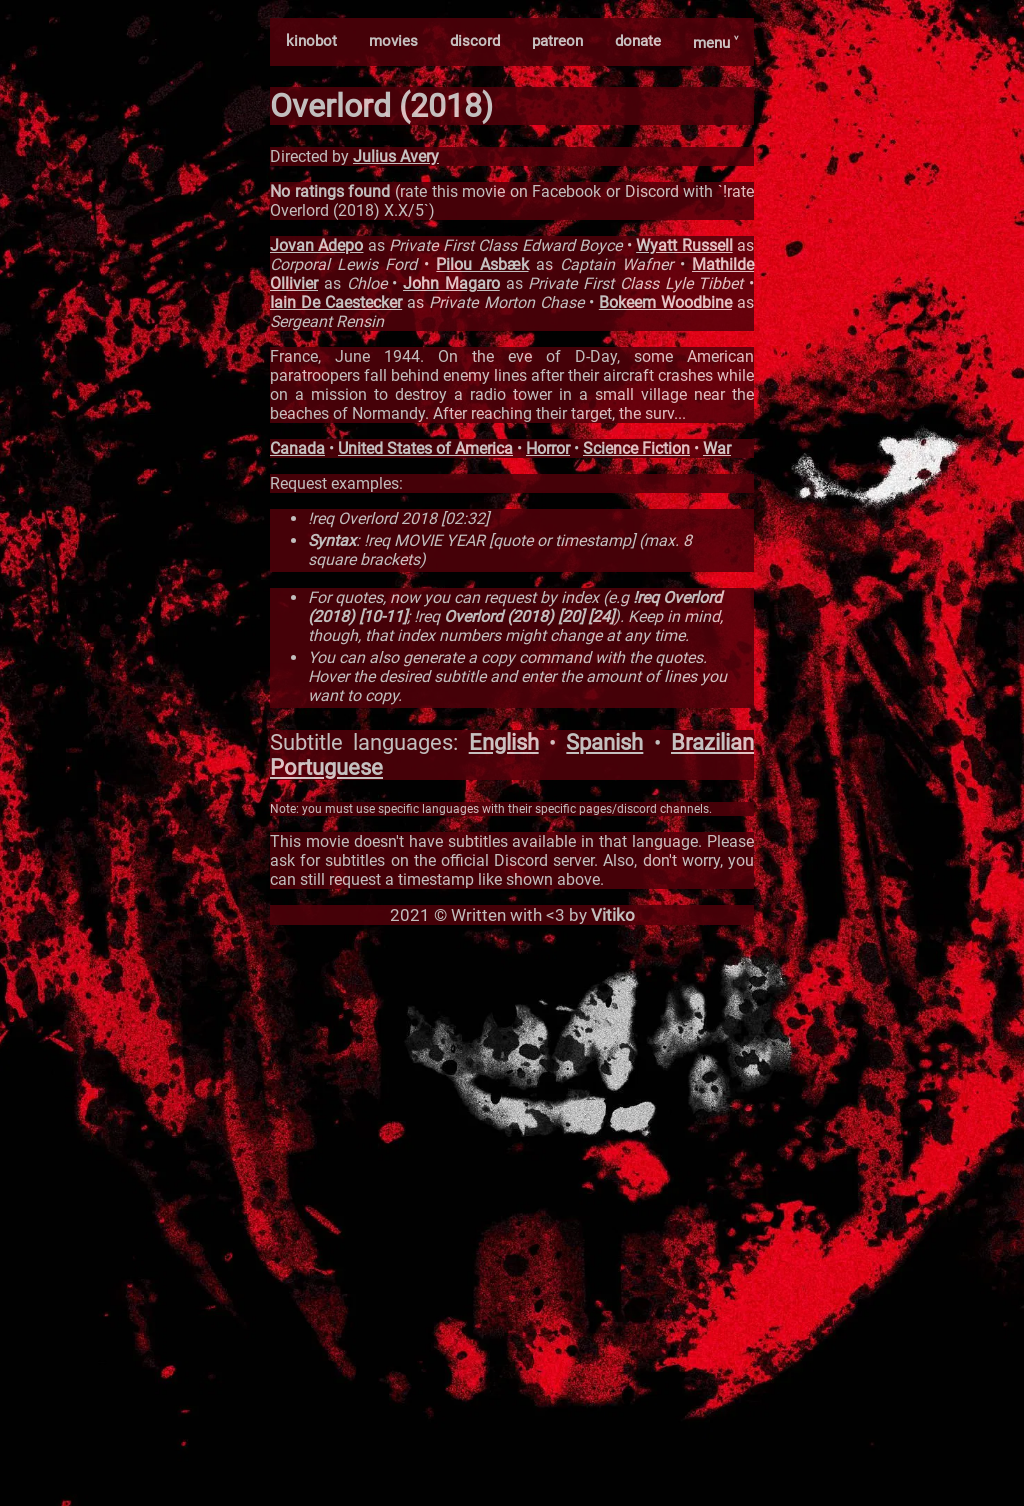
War (717, 448)
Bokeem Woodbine (665, 302)
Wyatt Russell (684, 245)
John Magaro (451, 283)
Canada (297, 448)
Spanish (604, 742)
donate (638, 41)
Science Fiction (636, 448)
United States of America (425, 448)
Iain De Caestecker (336, 302)
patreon (557, 41)
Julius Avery (396, 156)
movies (393, 41)
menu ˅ (715, 43)
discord (475, 41)
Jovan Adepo (316, 245)
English (504, 742)
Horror (548, 448)
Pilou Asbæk (482, 264)
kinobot (311, 41)
